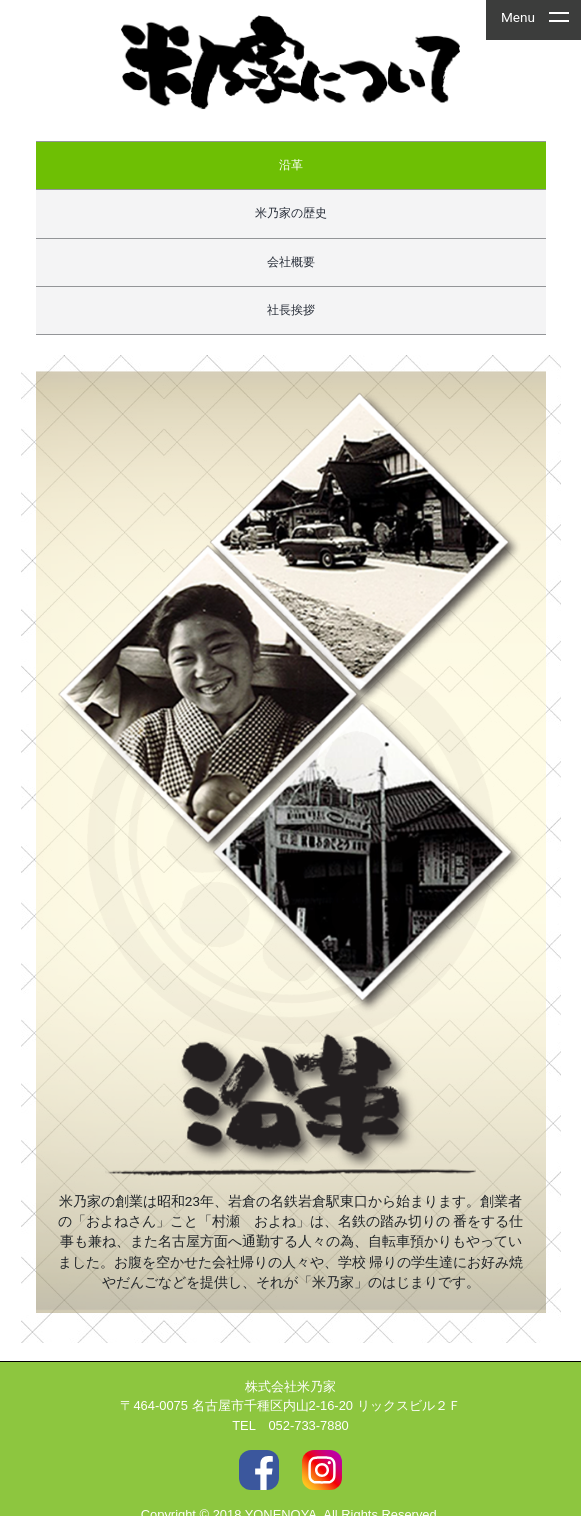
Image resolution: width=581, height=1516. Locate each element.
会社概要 (291, 262)
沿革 (291, 165)
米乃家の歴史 (291, 213)
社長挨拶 (291, 310)
